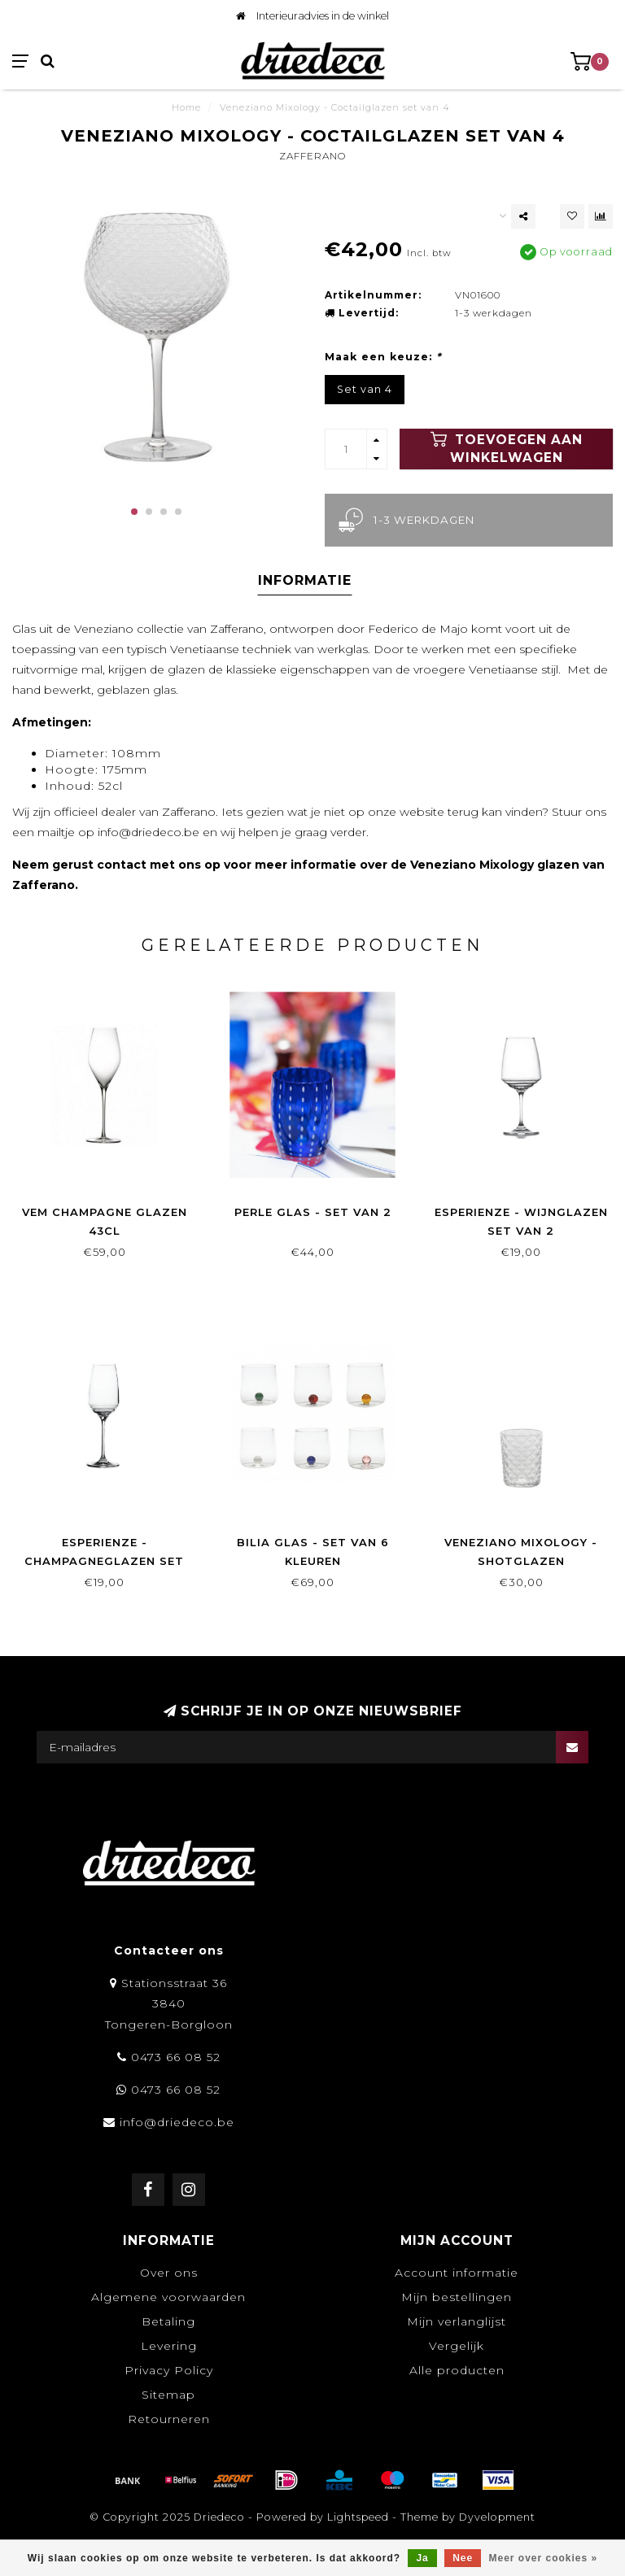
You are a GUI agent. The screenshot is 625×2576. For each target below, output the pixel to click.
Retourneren (169, 2419)
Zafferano (312, 156)
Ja (422, 2558)
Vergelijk (456, 2345)
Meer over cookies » (543, 2558)
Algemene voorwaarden (168, 2297)
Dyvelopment (497, 2517)
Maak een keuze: (383, 357)
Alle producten (457, 2370)
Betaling (168, 2321)
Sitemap (168, 2394)
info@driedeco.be (177, 2122)
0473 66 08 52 (176, 2057)
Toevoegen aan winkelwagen (507, 448)
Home (186, 107)
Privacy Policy (169, 2370)
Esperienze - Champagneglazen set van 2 (104, 1561)
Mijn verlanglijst (456, 2321)
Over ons (169, 2272)
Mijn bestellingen (456, 2297)
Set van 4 (364, 389)
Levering (169, 2345)
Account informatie (456, 2272)
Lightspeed (358, 2517)
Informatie (305, 580)
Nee (462, 2558)
